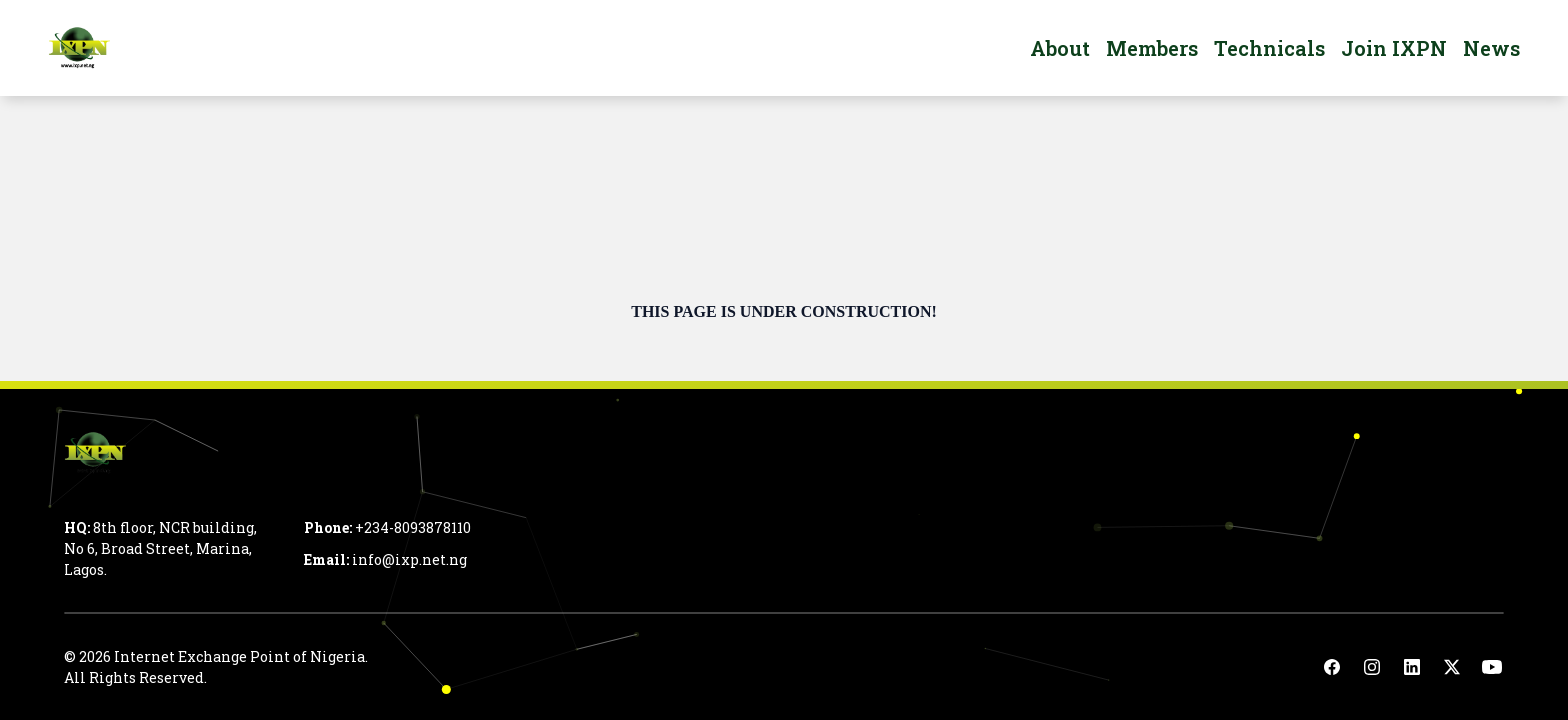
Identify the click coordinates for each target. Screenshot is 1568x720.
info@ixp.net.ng (409, 559)
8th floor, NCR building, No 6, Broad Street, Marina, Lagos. (160, 548)
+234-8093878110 (413, 527)
